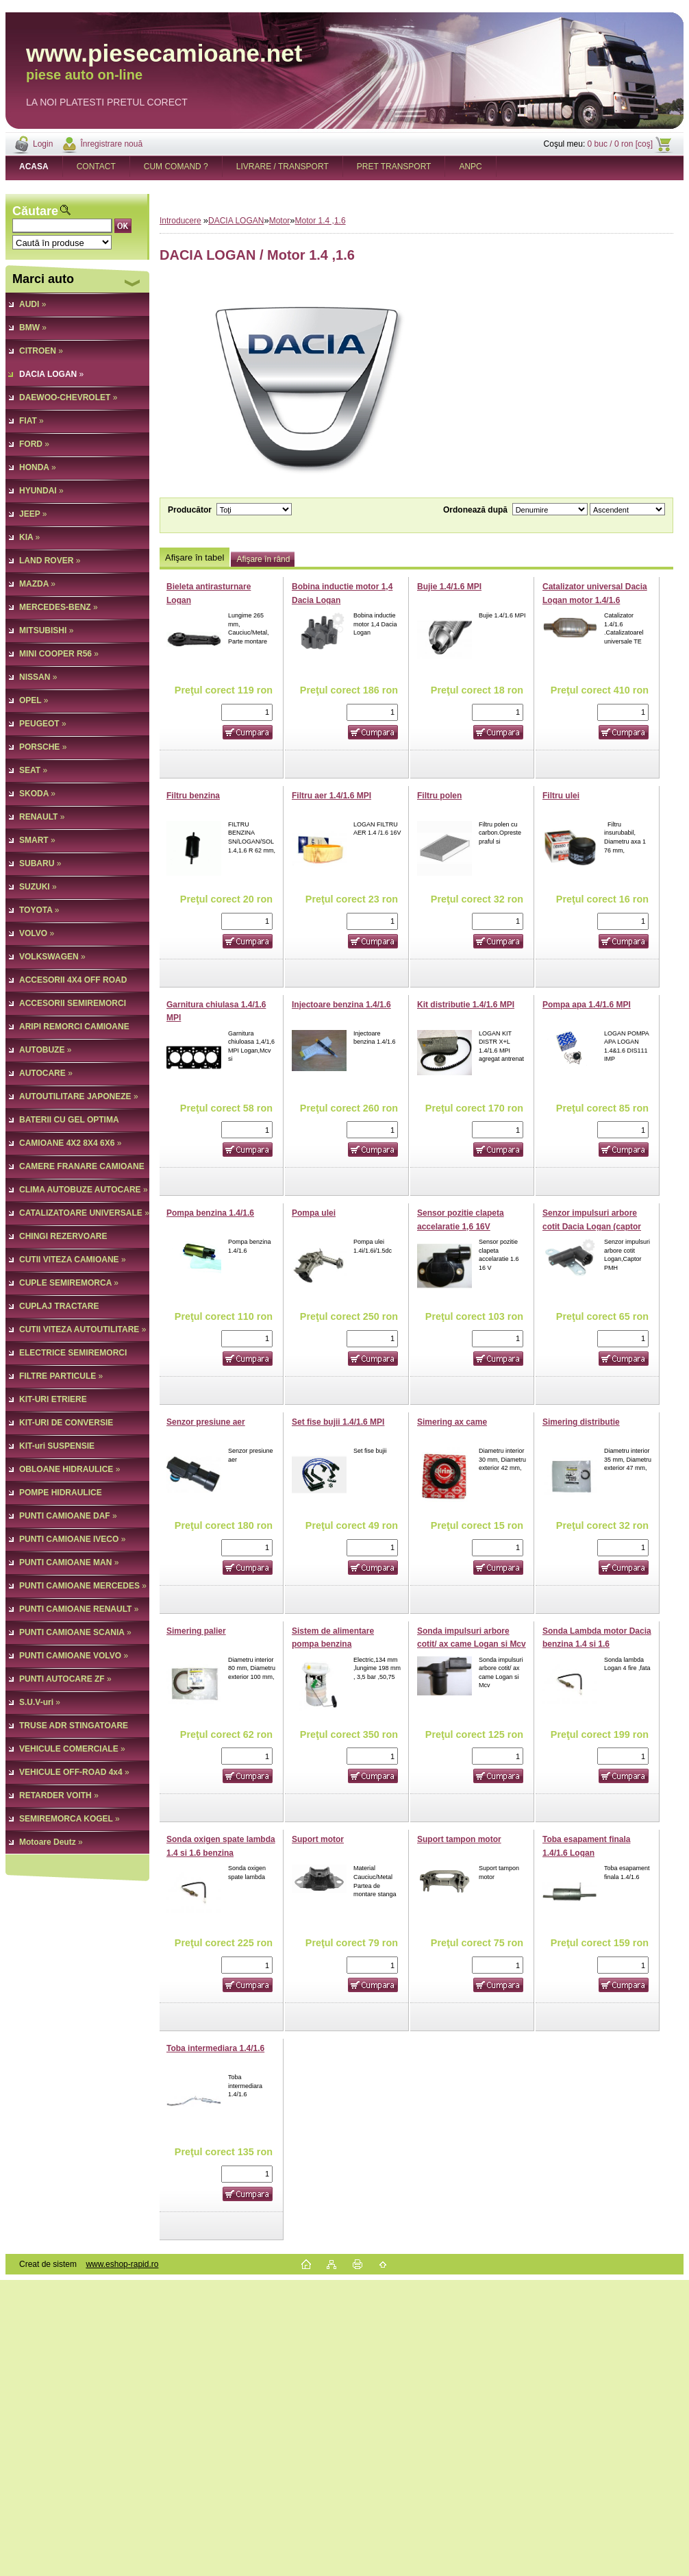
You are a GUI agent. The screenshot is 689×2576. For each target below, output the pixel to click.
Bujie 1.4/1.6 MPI (449, 586)
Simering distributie (581, 1422)
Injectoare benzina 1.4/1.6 (341, 1004)
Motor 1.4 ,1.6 (320, 220)
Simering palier (196, 1631)
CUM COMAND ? (176, 166)
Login (43, 144)
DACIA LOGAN (236, 220)
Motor (279, 220)
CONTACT (96, 166)
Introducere (180, 220)
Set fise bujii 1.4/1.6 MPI (338, 1422)
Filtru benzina (193, 795)
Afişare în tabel (194, 557)
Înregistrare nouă (111, 144)
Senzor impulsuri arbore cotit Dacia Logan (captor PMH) (591, 1226)
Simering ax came (452, 1422)
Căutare (35, 211)
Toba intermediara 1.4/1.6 (215, 2048)
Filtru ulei (560, 795)
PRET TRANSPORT (394, 166)
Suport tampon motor (459, 1839)
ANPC (470, 166)
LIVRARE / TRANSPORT (282, 166)
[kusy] (247, 712)
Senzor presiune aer (205, 1422)
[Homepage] (34, 166)
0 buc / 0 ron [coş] (620, 144)
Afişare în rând (263, 559)
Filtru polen (439, 795)
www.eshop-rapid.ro (122, 2264)
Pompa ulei (314, 1213)
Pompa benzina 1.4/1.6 (210, 1213)
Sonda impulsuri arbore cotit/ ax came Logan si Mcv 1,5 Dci (471, 1644)
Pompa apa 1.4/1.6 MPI (586, 1004)
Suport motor (318, 1839)
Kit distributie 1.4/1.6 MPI (465, 1004)
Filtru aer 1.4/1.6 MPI (331, 795)
